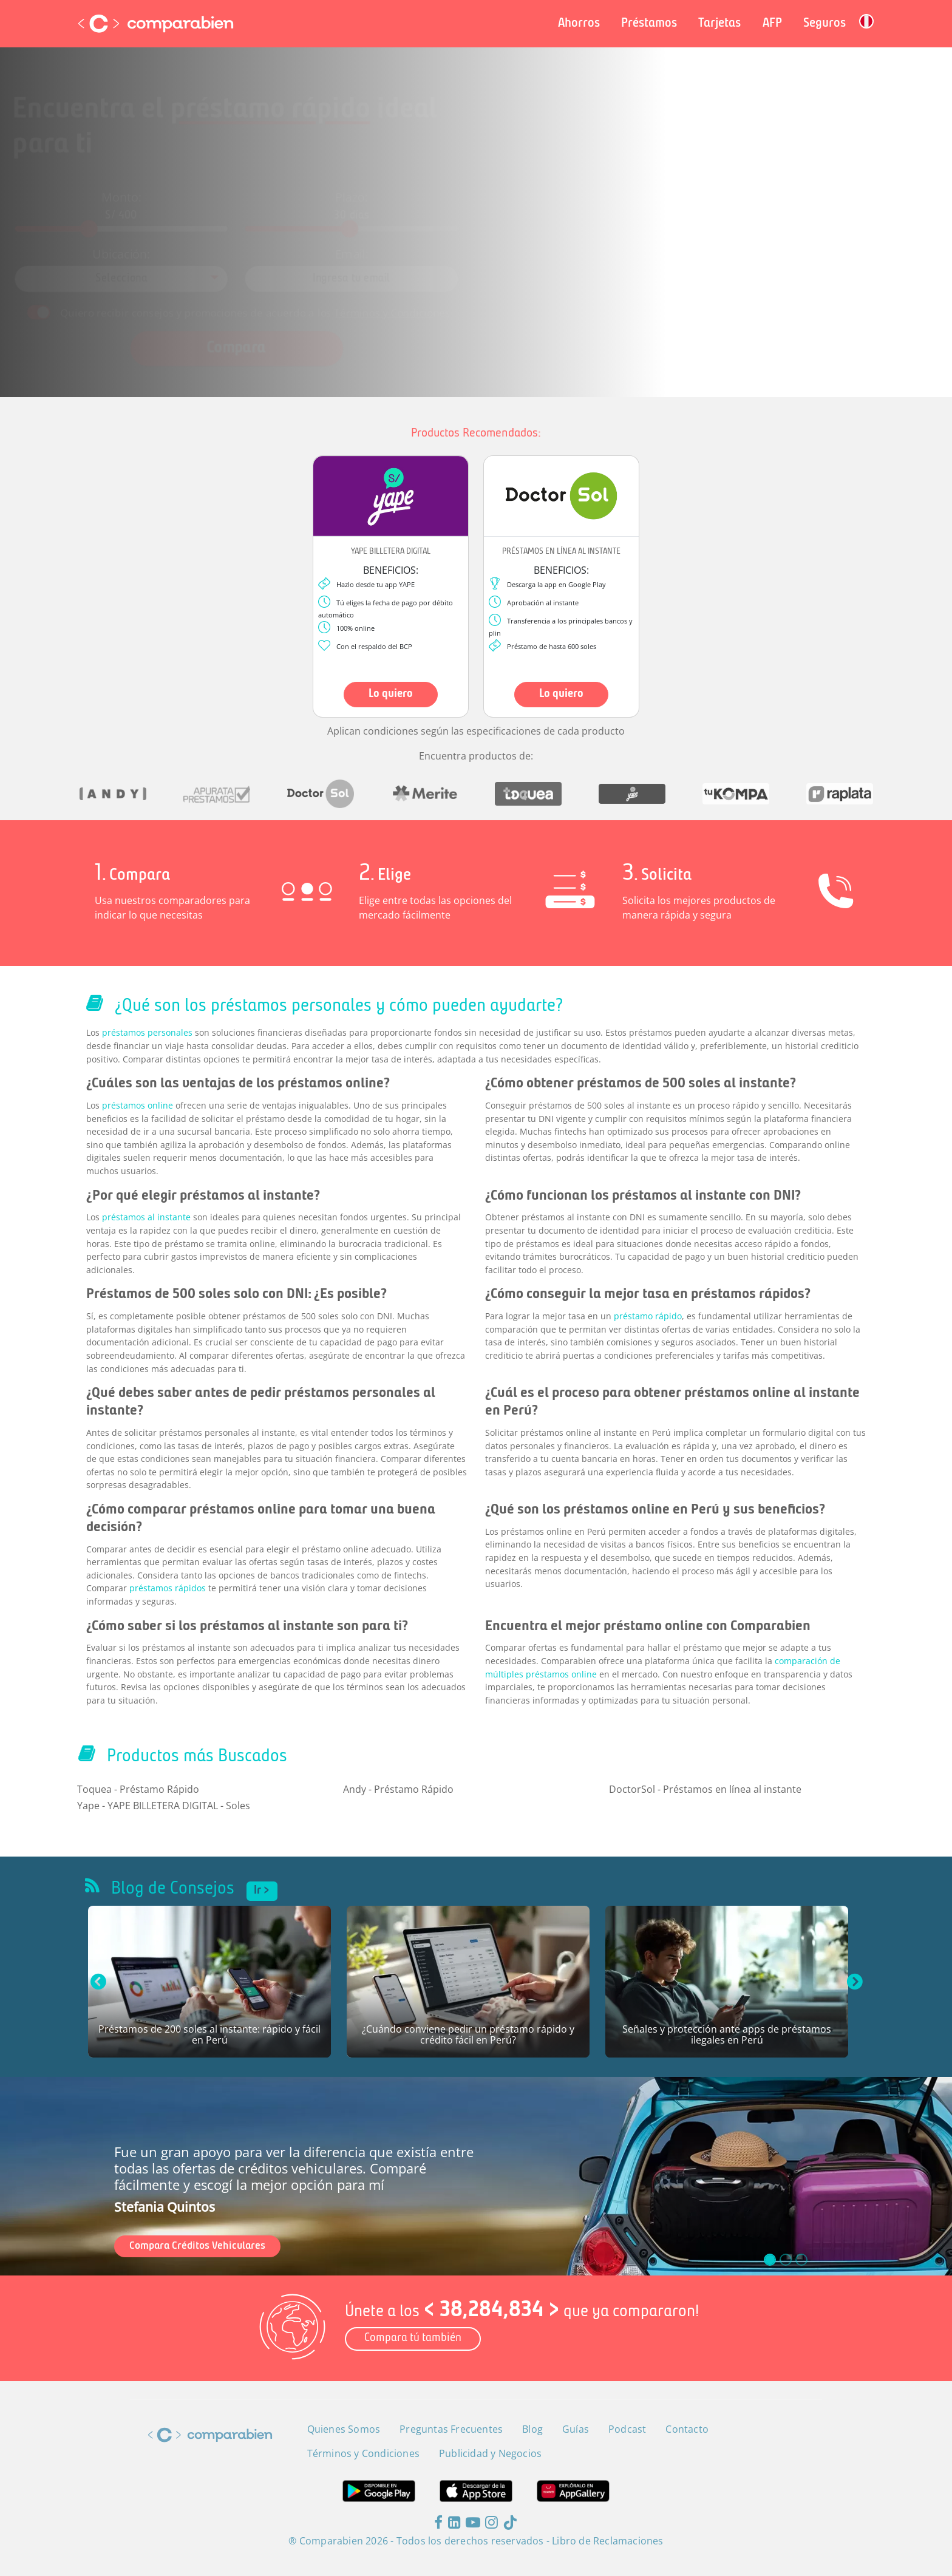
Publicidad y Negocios (490, 2453)
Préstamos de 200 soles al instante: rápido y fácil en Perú (209, 2035)
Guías (575, 2429)
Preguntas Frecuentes (451, 2429)
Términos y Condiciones (406, 298)
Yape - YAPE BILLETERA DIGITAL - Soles (163, 1805)
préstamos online (137, 1105)
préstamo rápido (648, 1316)
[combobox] (179, 269)
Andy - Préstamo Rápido (398, 1789)
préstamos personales (147, 1032)
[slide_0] (770, 2260)
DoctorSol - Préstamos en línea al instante (705, 1789)
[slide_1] (786, 2260)
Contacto (687, 2429)
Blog (532, 2429)
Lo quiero (391, 694)
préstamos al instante (146, 1217)
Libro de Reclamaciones (607, 2540)
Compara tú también (412, 2338)
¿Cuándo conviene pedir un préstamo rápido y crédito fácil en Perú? (468, 2035)
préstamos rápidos (167, 1588)
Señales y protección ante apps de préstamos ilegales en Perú (726, 2035)
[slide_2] (801, 2260)
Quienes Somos (344, 2429)
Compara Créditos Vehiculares (197, 2246)
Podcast (627, 2429)
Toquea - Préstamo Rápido (138, 1789)
